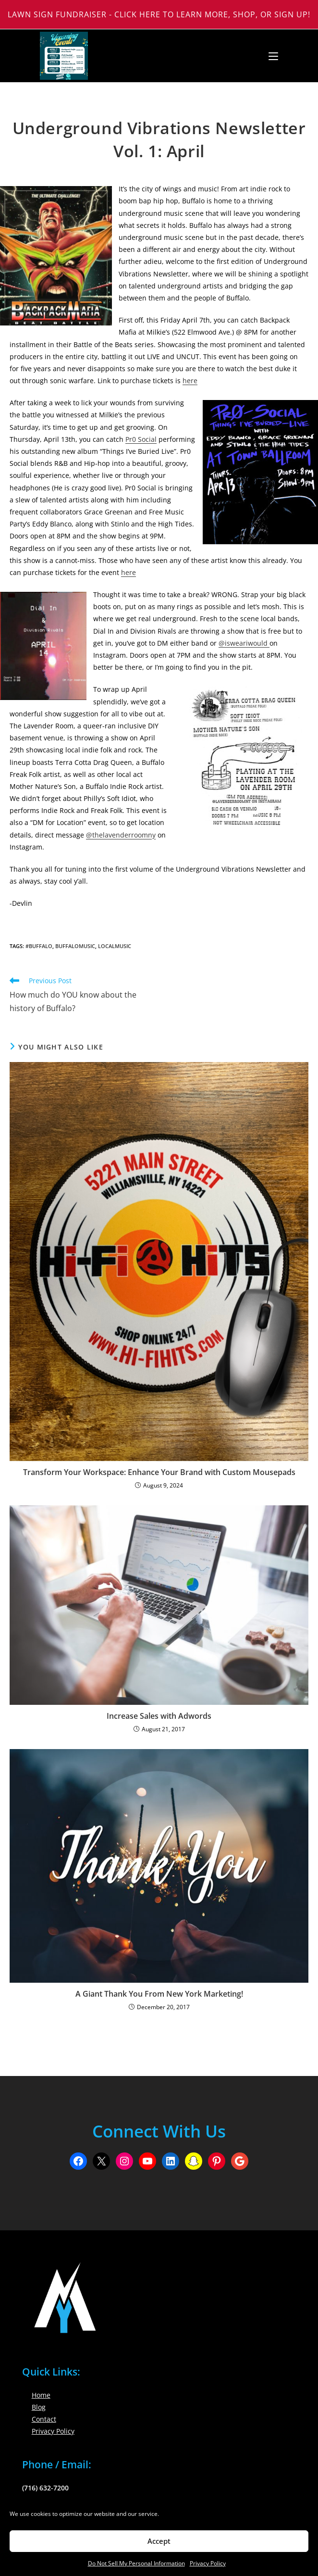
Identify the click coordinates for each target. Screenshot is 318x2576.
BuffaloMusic (75, 946)
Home (41, 2395)
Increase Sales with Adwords (159, 1716)
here (190, 380)
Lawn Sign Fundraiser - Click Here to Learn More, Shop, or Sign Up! (159, 14)
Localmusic (114, 946)
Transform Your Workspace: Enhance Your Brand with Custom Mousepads (159, 1472)
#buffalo (38, 946)
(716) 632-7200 (45, 2487)
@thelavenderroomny (121, 834)
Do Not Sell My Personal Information (136, 2563)
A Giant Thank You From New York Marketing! (159, 1993)
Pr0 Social (141, 439)
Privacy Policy (208, 2563)
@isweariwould (244, 643)
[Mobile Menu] (269, 55)
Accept (159, 2541)
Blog (39, 2407)
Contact (44, 2419)
